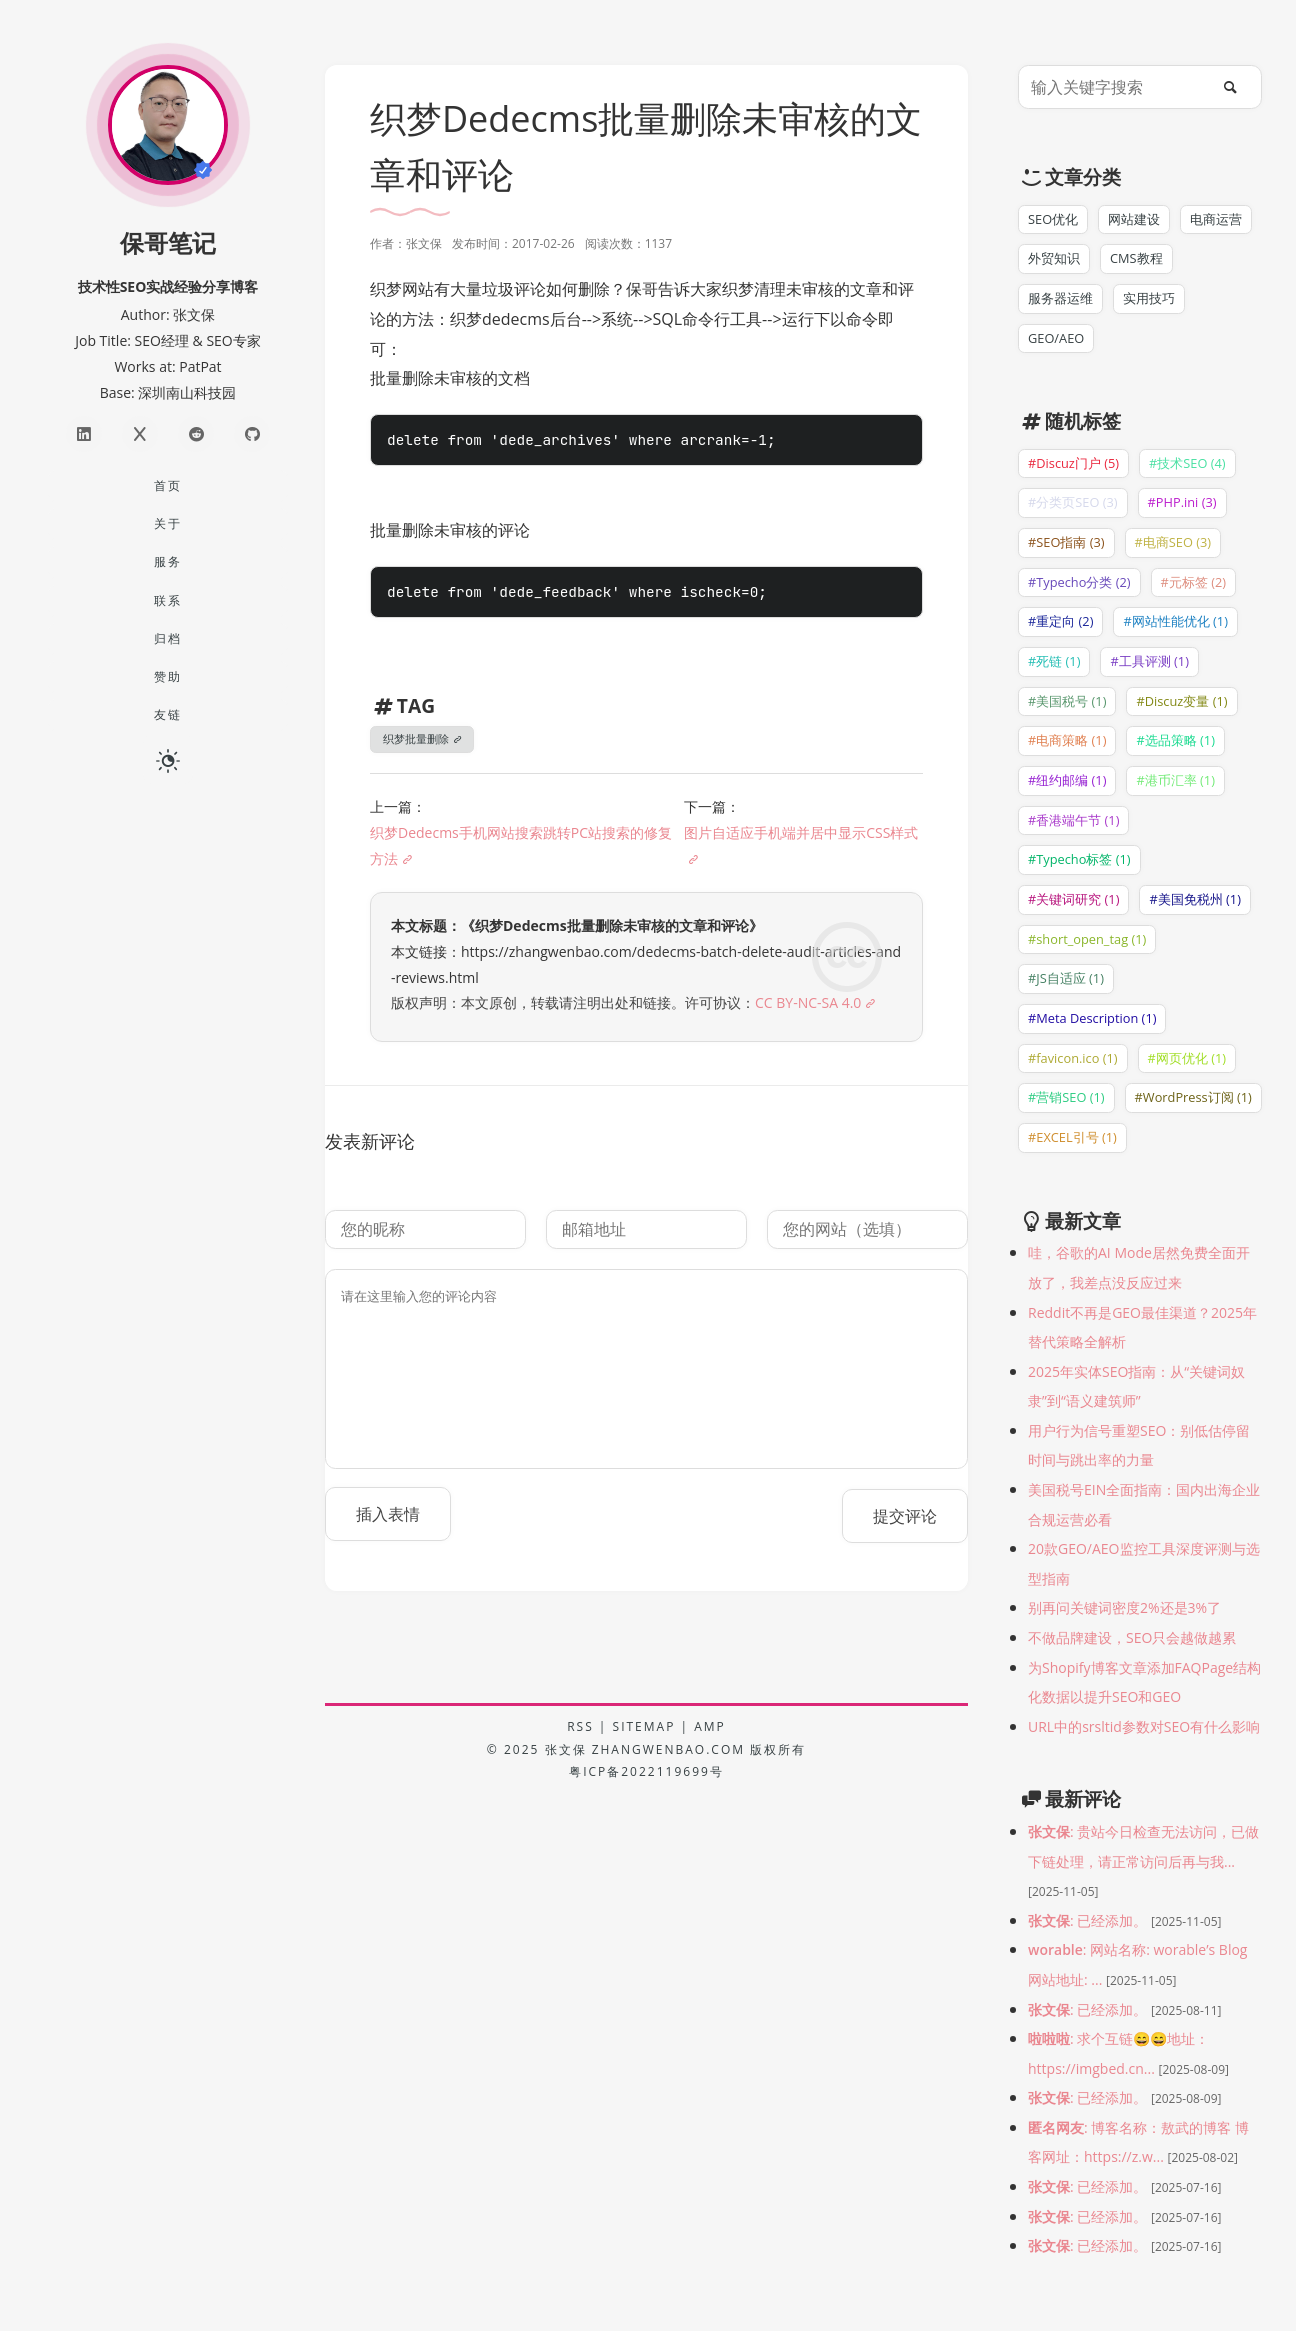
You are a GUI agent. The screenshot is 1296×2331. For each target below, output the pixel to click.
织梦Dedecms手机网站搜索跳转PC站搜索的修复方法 (521, 845)
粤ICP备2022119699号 (646, 1771)
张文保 (566, 1749)
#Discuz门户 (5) (1073, 463)
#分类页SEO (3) (1073, 502)
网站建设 (1134, 219)
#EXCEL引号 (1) (1072, 1137)
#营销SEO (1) (1066, 1097)
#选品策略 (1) (1175, 740)
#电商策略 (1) (1067, 740)
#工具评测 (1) (1149, 661)
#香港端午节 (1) (1073, 820)
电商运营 (1216, 219)
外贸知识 (1054, 258)
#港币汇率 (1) (1175, 780)
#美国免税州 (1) (1194, 899)
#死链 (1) (1054, 661)
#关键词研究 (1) (1073, 899)
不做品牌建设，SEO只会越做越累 (1132, 1637)
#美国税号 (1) (1067, 701)
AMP (710, 1726)
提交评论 (905, 1516)
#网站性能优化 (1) (1175, 621)
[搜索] (1235, 87)
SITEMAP (644, 1726)
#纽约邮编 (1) (1067, 780)
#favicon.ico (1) (1073, 1058)
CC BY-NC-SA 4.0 (808, 1002)
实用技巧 (1149, 298)
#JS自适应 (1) (1066, 978)
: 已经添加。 (1089, 1920)
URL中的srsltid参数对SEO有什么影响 (1144, 1726)
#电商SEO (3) (1173, 542)
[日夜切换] (168, 759)
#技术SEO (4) (1187, 463)
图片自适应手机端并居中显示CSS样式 (801, 832)
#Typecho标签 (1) (1079, 859)
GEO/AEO (1056, 338)
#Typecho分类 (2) (1079, 582)
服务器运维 (1060, 298)
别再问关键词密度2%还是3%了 (1124, 1607)
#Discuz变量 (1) (1181, 701)
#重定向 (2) (1060, 621)
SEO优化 (1053, 219)
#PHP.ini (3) (1182, 502)
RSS (580, 1726)
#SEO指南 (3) (1066, 542)
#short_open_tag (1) (1087, 939)
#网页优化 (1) (1187, 1058)
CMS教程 (1136, 258)
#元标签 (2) (1193, 582)
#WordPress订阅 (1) (1193, 1097)
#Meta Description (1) (1092, 1018)
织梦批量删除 (416, 738)
